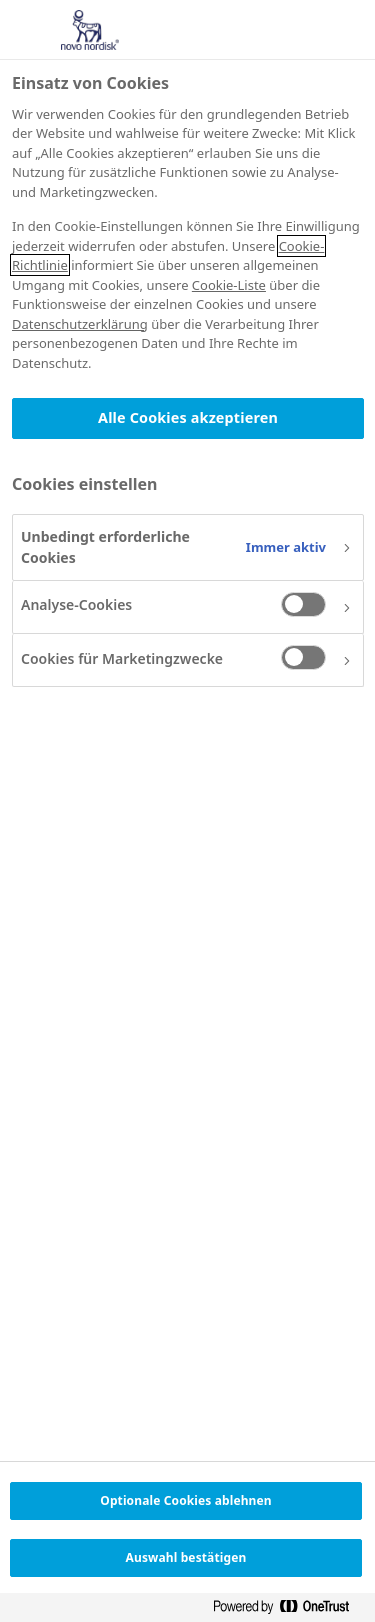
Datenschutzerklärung (80, 324)
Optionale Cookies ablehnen (185, 1500)
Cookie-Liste (229, 285)
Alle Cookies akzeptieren (188, 417)
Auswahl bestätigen (186, 1557)
